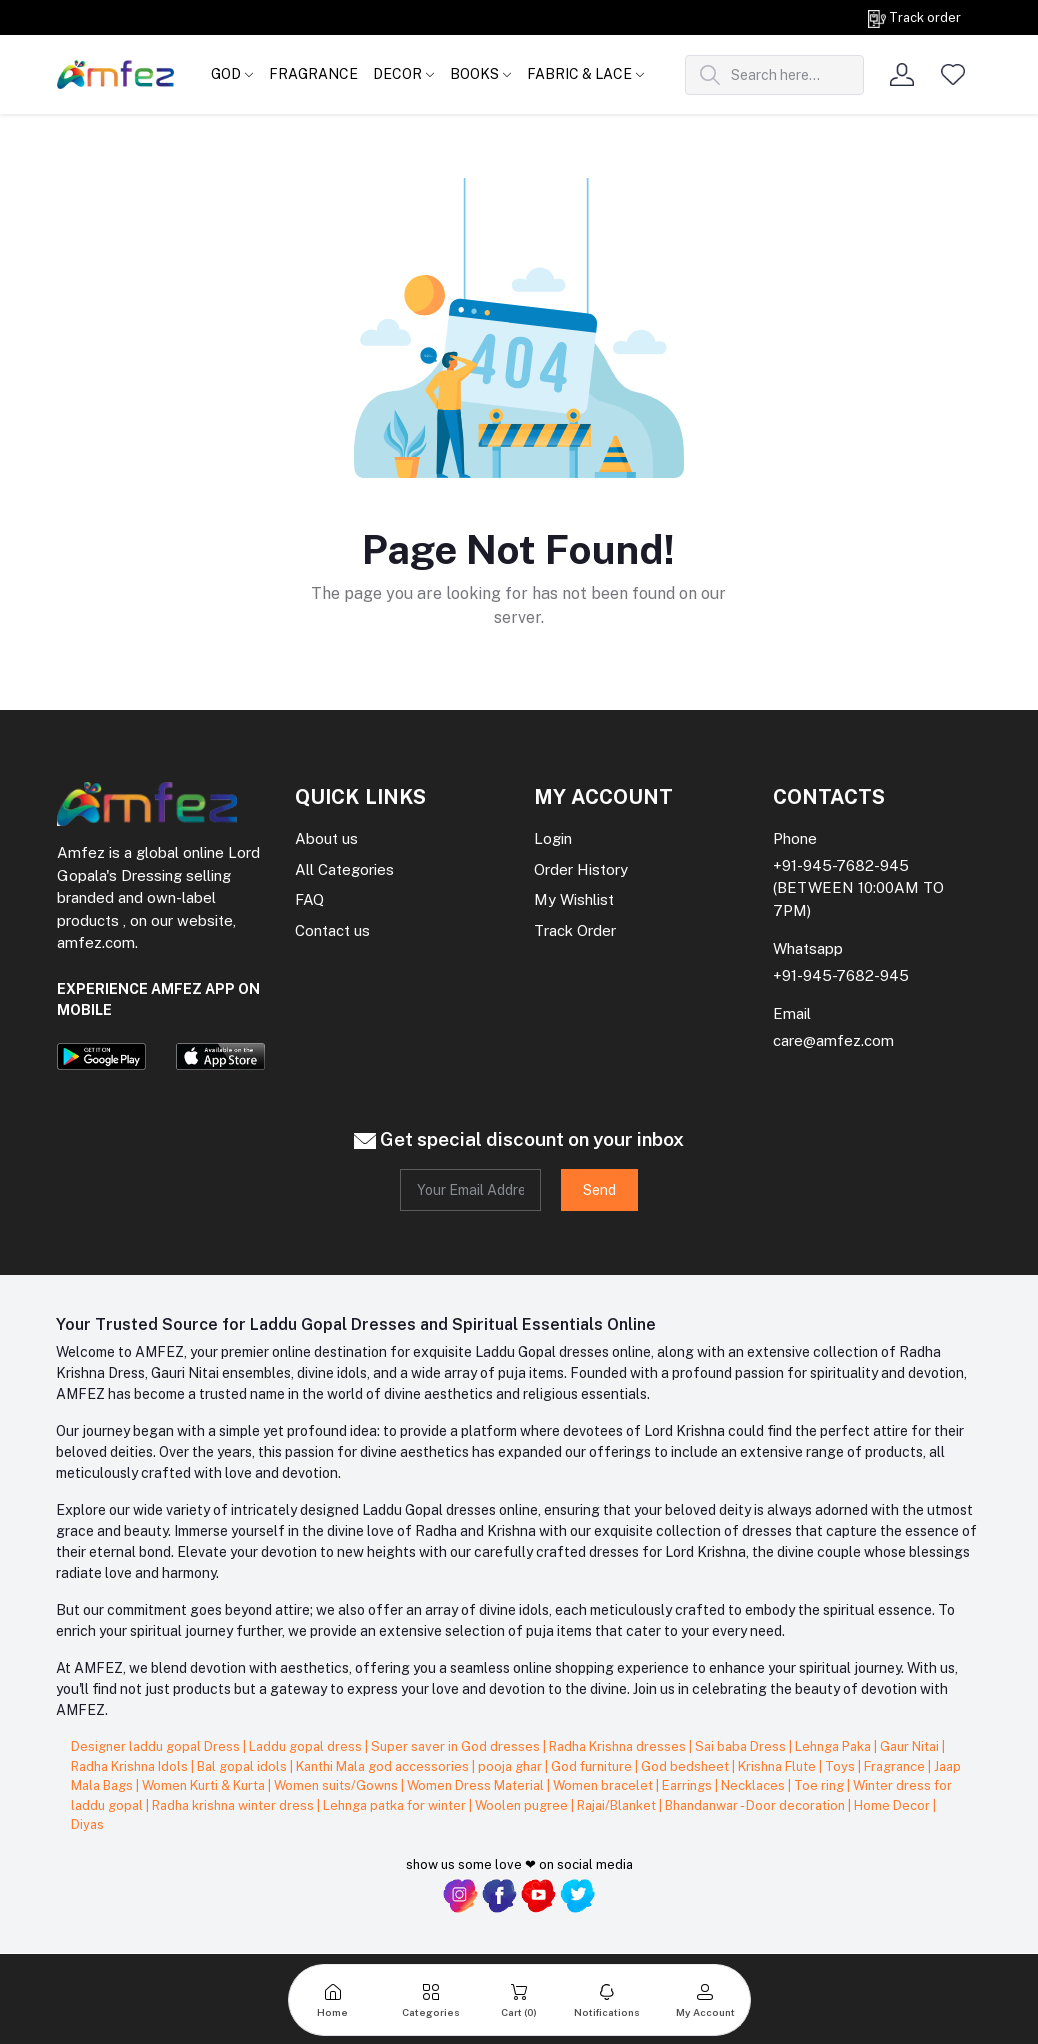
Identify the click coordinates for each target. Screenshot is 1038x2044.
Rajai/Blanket (618, 1805)
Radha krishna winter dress (234, 1805)
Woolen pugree (523, 1805)
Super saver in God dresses (457, 1746)
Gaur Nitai (911, 1746)
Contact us (332, 930)
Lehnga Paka (834, 1746)
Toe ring (820, 1785)
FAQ (309, 899)
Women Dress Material (477, 1785)
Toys (841, 1766)
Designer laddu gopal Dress (157, 1746)
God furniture (593, 1766)
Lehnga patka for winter (396, 1805)
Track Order (575, 930)
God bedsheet (686, 1766)
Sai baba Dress (742, 1746)
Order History (581, 869)
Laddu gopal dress (307, 1746)
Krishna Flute (778, 1766)
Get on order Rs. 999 (197, 17)
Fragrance (896, 1766)
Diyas (87, 1824)
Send (599, 1190)
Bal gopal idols (243, 1766)
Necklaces (754, 1785)
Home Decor (893, 1805)
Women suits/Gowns (337, 1785)
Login (553, 838)
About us (326, 838)
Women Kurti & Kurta (205, 1785)
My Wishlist (574, 899)
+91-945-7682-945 (841, 865)
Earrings (688, 1785)
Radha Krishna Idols (131, 1766)
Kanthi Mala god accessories (384, 1766)
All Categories (344, 869)
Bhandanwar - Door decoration (756, 1805)
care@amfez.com (833, 1040)
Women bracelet (604, 1785)
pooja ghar (511, 1766)
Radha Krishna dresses (619, 1746)
